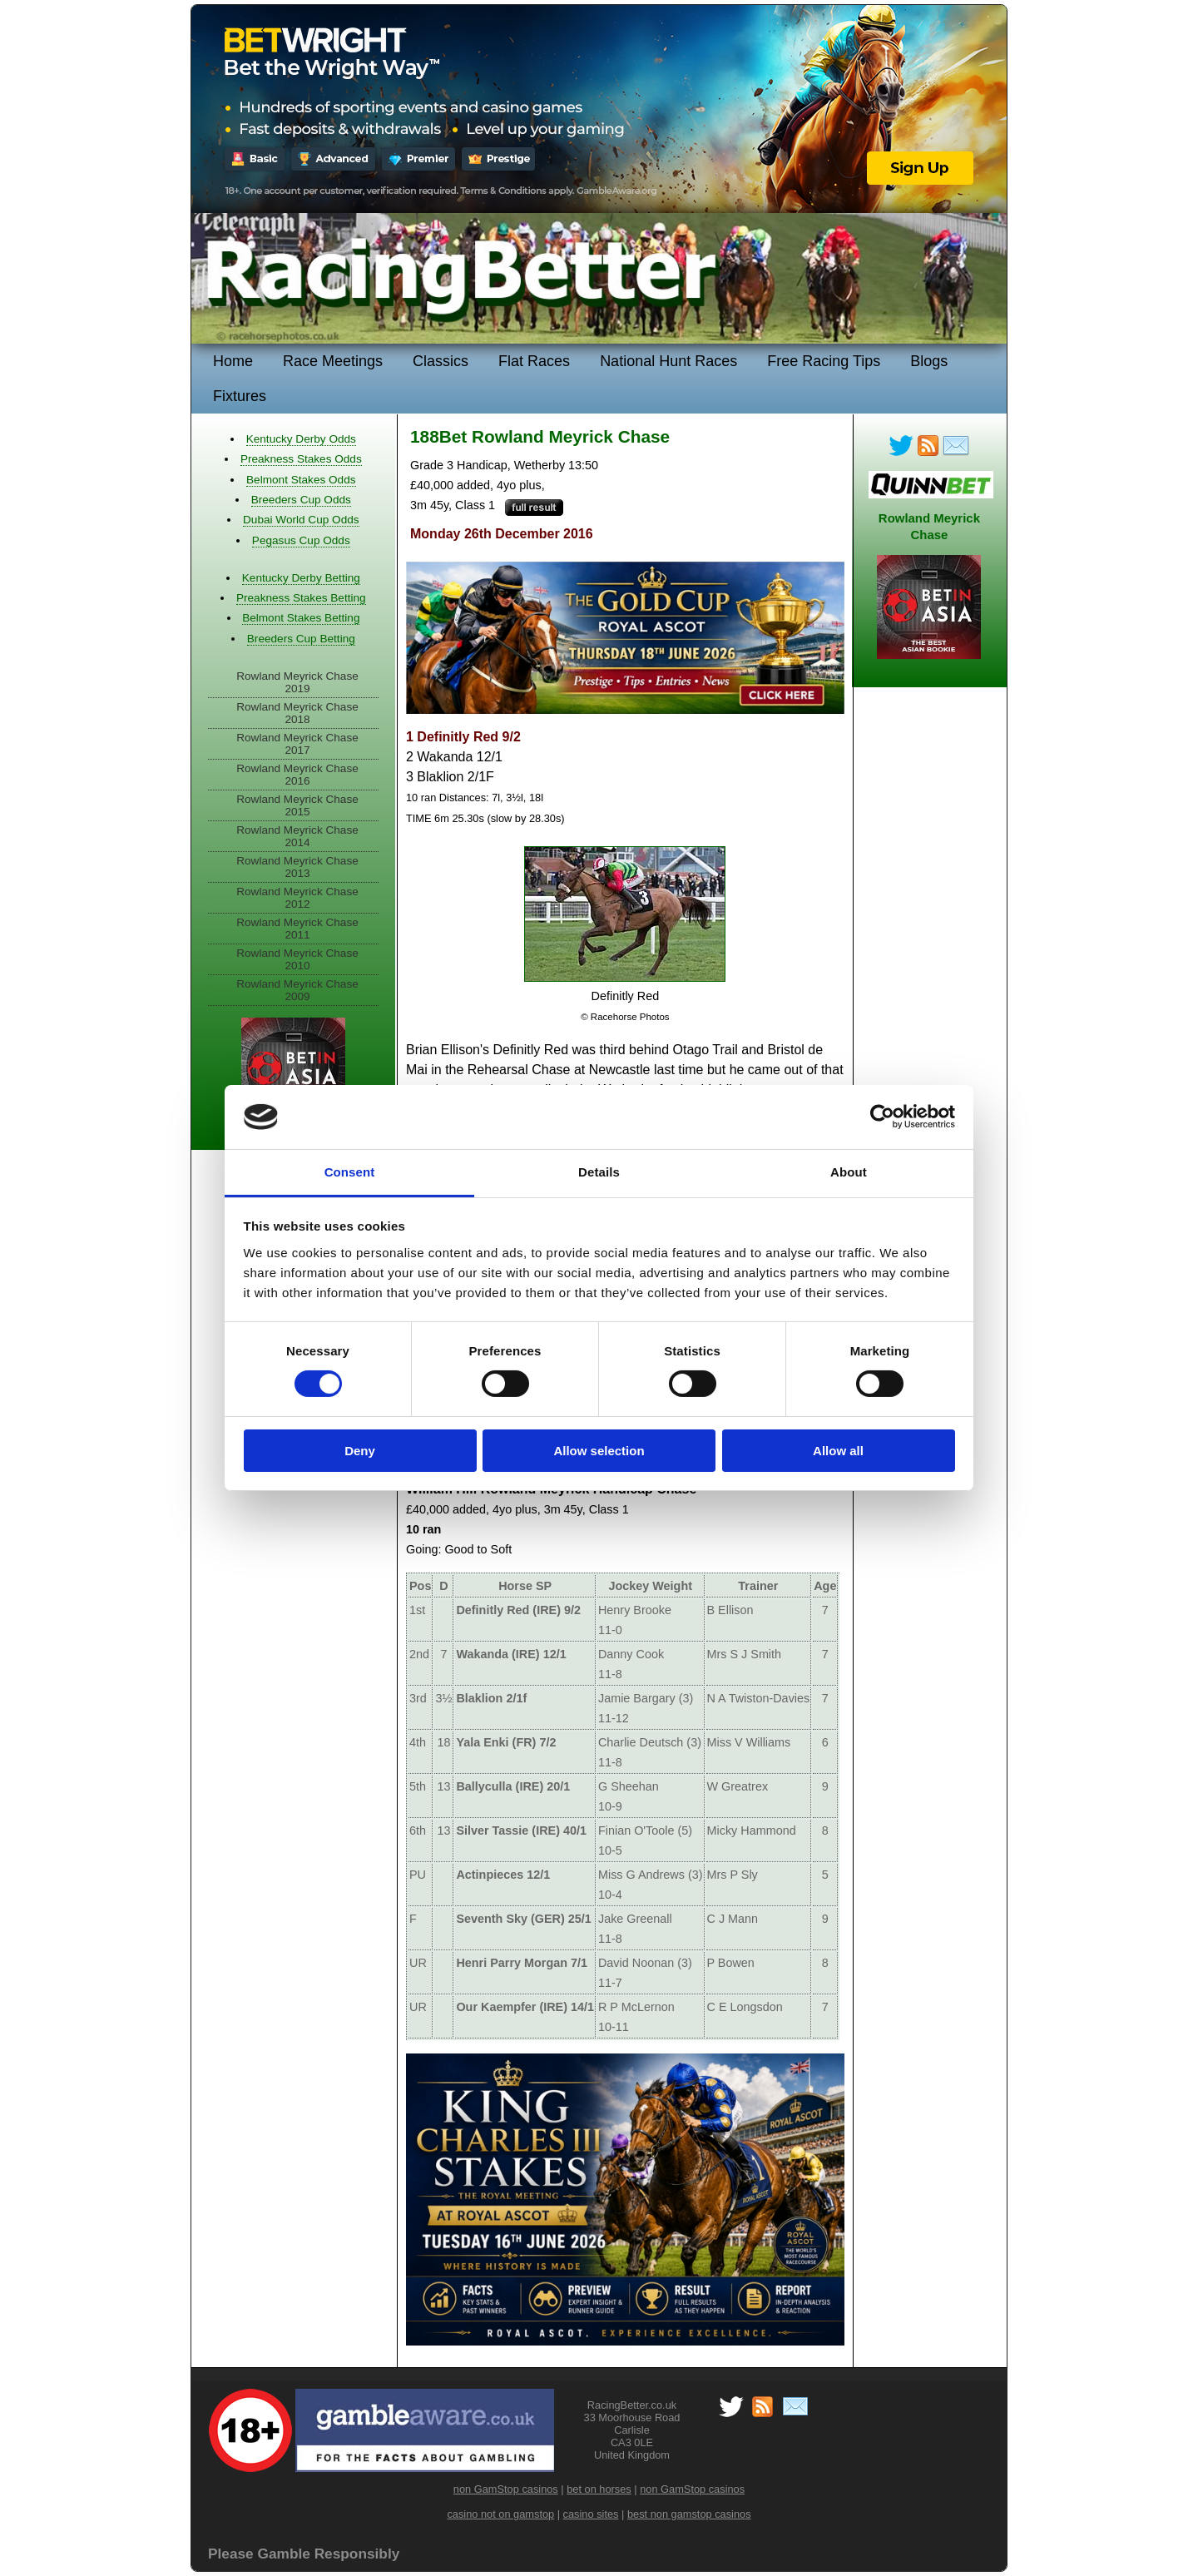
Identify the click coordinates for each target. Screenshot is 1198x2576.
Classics (440, 361)
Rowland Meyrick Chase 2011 (297, 928)
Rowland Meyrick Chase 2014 (297, 836)
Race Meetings (333, 361)
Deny (359, 1451)
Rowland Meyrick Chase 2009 (297, 990)
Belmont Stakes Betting (300, 618)
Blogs (929, 361)
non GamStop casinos (505, 2489)
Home (233, 361)
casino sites (591, 2514)
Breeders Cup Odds (301, 499)
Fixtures (239, 396)
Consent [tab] (349, 1172)
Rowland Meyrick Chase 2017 (297, 743)
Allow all (838, 1451)
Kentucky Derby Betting (301, 578)
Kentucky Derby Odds (301, 439)
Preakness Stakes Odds (301, 459)
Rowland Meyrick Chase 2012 (297, 897)
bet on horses (599, 2489)
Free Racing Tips (823, 361)
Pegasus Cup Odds (301, 540)
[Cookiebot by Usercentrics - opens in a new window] (882, 1116)
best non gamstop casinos (689, 2514)
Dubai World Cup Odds (301, 519)
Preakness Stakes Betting (301, 598)
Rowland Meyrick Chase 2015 (297, 805)
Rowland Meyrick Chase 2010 (297, 959)
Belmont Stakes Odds (300, 479)
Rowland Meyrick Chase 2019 (297, 682)
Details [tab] (599, 1172)
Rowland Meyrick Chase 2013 (297, 867)
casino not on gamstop (500, 2514)
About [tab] (848, 1172)
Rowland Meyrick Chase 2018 (297, 713)
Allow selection (598, 1451)
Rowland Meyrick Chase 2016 (297, 774)
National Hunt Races (668, 361)
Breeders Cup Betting (301, 638)
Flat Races (534, 361)
